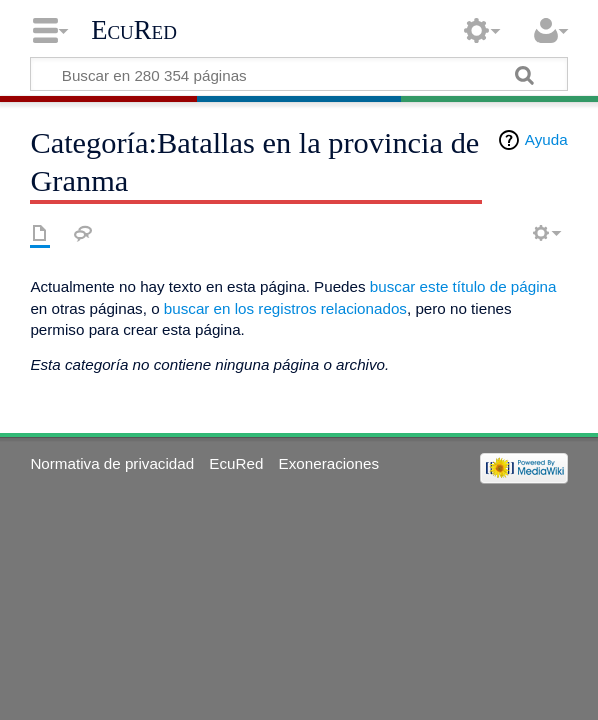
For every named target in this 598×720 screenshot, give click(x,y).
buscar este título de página (463, 286)
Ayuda (546, 139)
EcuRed (134, 30)
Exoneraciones (329, 463)
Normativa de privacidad (112, 463)
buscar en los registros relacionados (285, 308)
